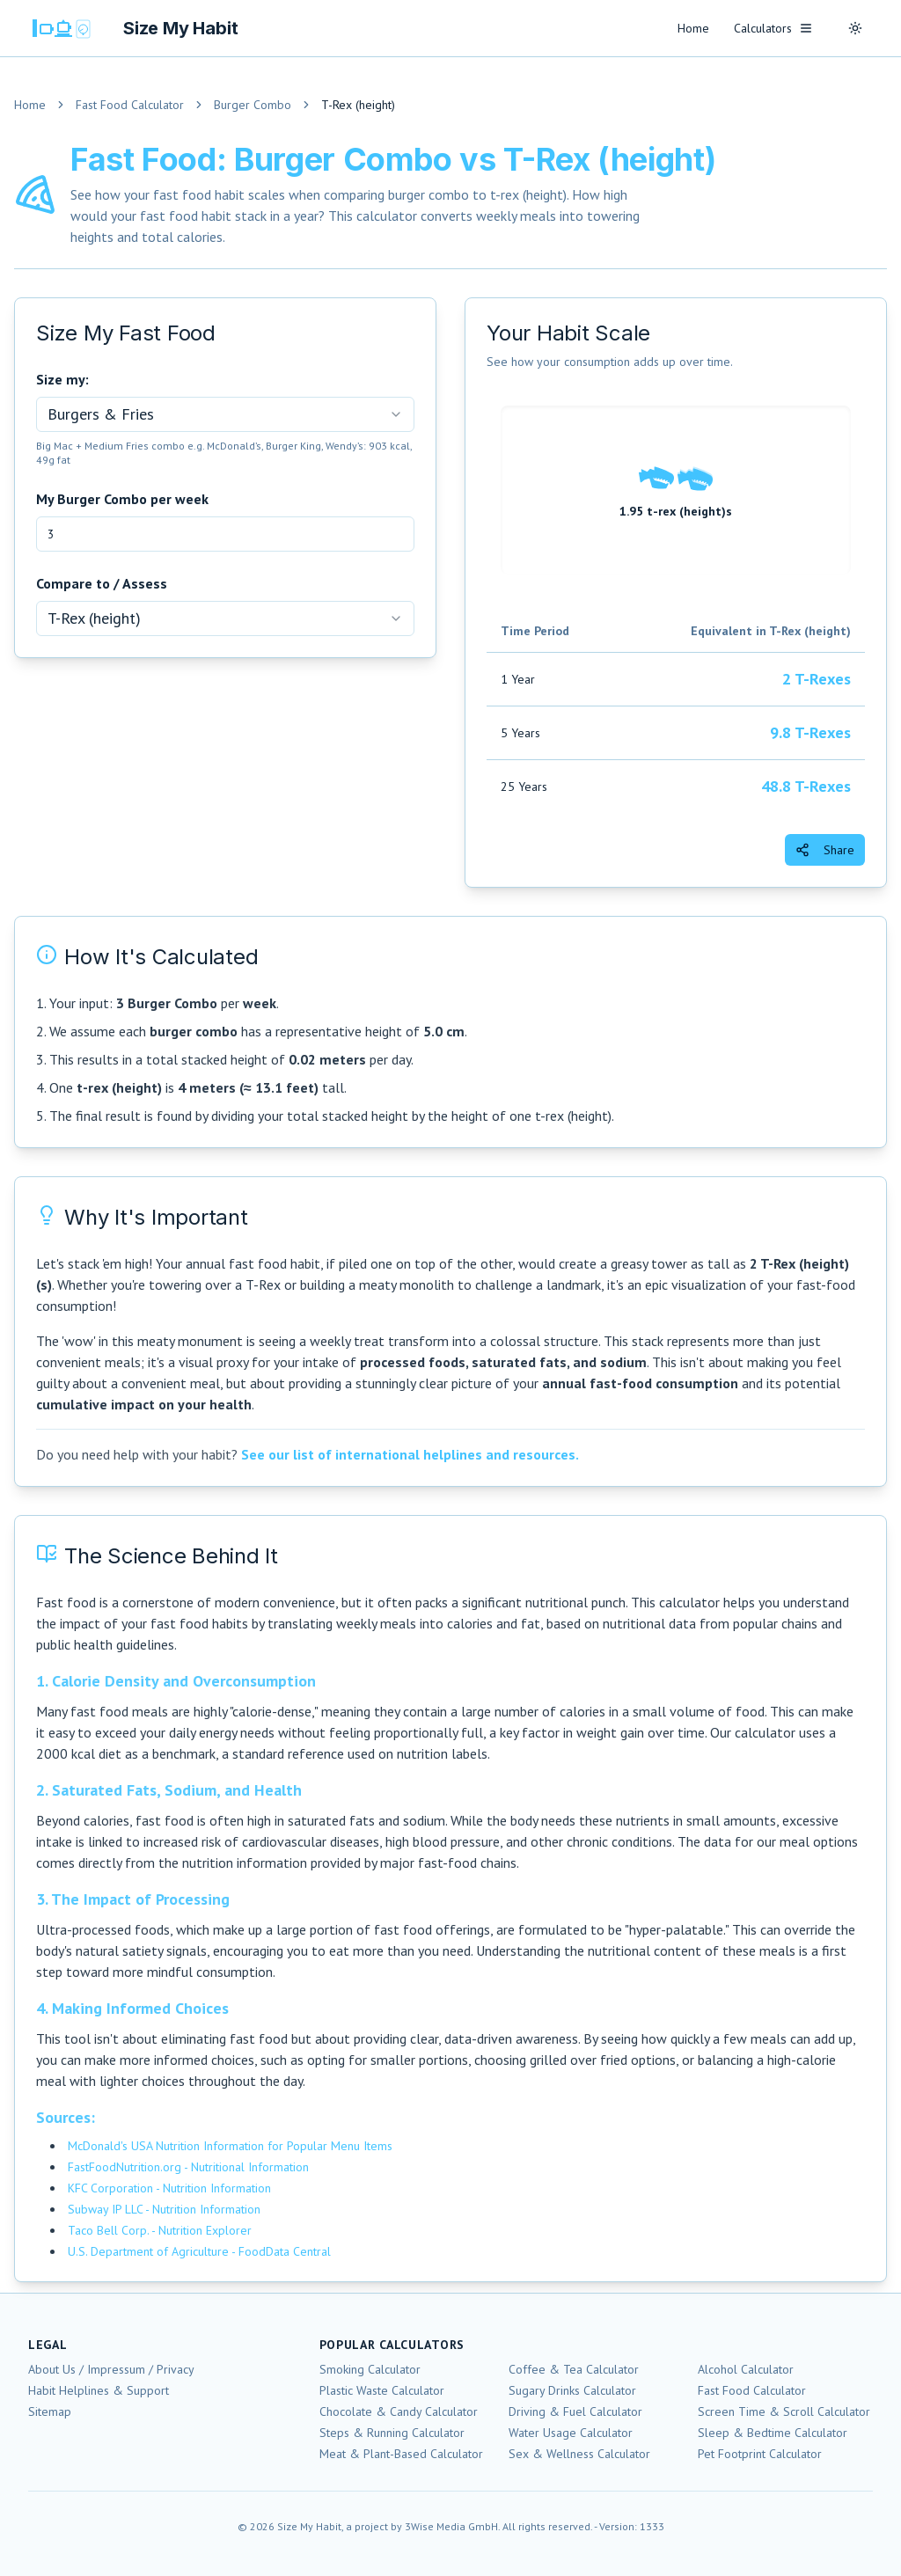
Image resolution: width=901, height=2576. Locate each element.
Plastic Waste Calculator (381, 2390)
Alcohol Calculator (746, 2369)
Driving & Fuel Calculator (575, 2411)
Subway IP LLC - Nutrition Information (164, 2209)
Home (693, 28)
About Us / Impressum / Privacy (111, 2369)
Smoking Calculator (370, 2369)
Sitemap (49, 2411)
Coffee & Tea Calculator (574, 2369)
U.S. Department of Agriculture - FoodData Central (199, 2251)
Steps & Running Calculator (392, 2433)
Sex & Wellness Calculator (579, 2454)
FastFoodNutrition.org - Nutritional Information (188, 2167)
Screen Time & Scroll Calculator (784, 2411)
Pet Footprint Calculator (760, 2454)
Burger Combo (252, 105)
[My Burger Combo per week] (225, 534)
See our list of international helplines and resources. (410, 1454)
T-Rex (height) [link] (358, 105)
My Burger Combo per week (122, 499)
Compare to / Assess (101, 583)
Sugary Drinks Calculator (572, 2390)
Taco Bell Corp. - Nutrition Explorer (160, 2230)
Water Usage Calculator (571, 2433)
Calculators (773, 28)
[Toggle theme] (855, 28)
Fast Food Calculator (130, 105)
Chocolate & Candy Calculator (398, 2411)
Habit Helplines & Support (98, 2390)
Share (824, 850)
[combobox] (225, 414)
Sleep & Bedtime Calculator (772, 2433)
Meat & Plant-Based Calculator (401, 2454)
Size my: (62, 379)
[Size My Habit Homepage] (133, 28)
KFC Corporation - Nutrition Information (169, 2188)
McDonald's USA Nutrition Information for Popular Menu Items (230, 2146)
